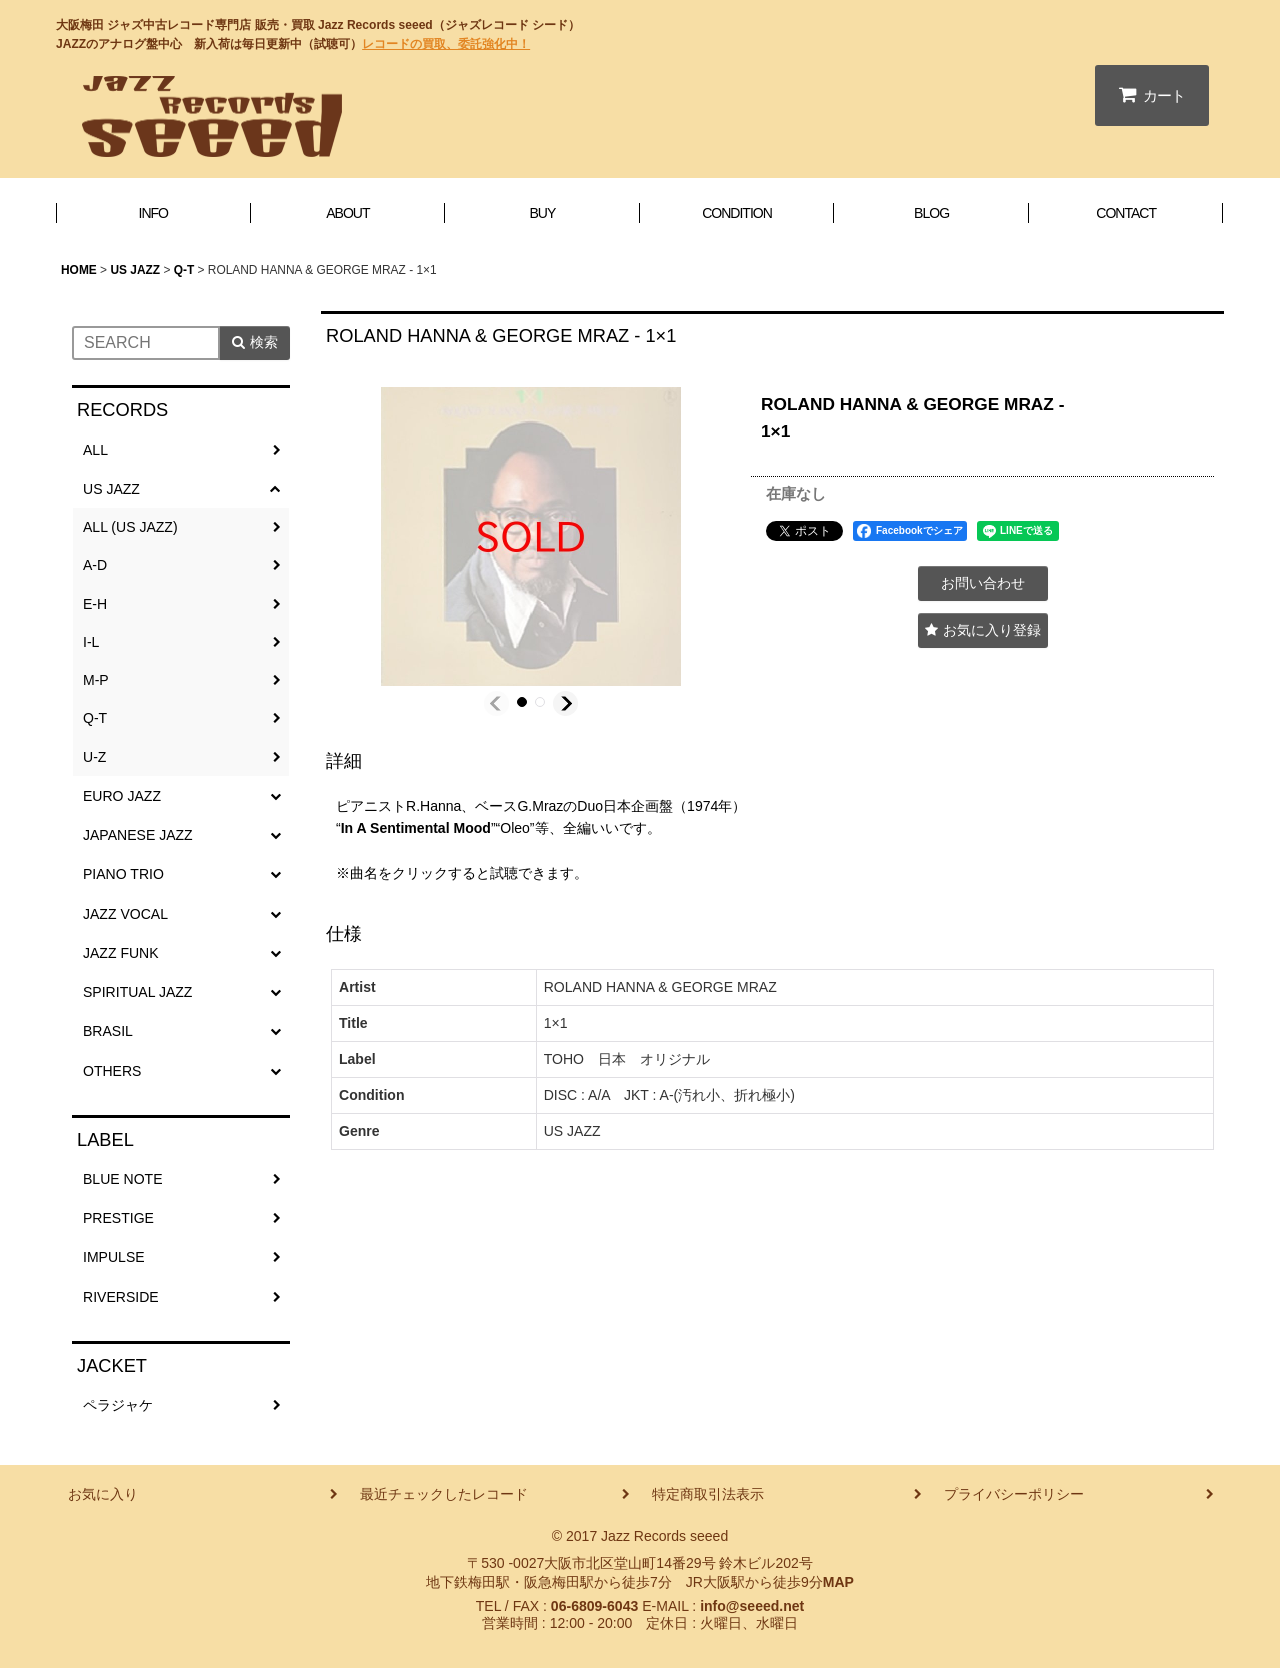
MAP (838, 1582)
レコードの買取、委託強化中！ (446, 44)
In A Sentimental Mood (416, 828)
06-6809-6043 (594, 1606)
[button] (496, 703)
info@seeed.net (752, 1606)
